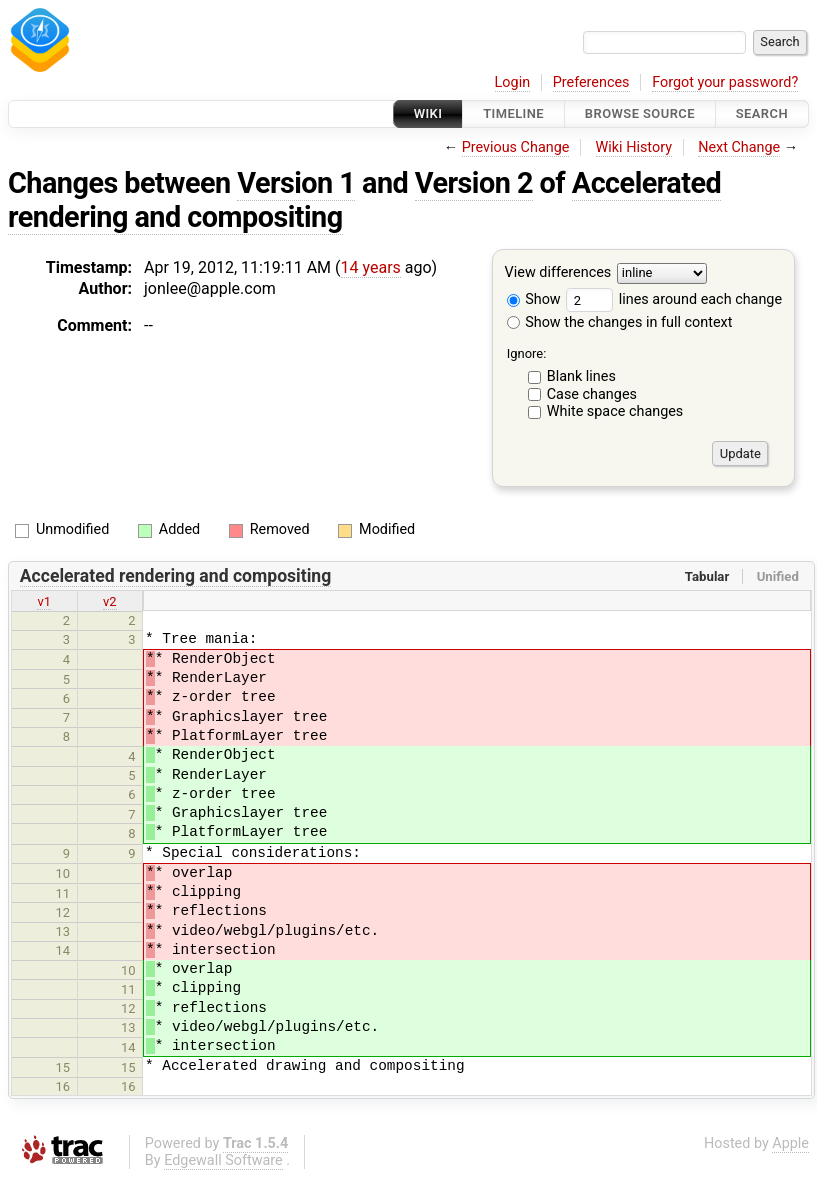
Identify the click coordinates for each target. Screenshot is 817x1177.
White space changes (615, 411)
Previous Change (516, 147)
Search (762, 113)
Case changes (592, 394)
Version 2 (474, 183)
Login (513, 82)
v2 (110, 601)
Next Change (739, 147)
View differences (558, 273)
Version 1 (296, 183)
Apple (790, 1143)
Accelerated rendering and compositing (176, 576)
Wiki (428, 113)
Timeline (513, 113)
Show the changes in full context (620, 322)
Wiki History (634, 147)
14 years (371, 267)
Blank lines (581, 376)
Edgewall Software (223, 1160)
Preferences (591, 82)
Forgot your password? (725, 82)
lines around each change (674, 299)
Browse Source (640, 113)
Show (534, 299)
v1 (44, 601)
